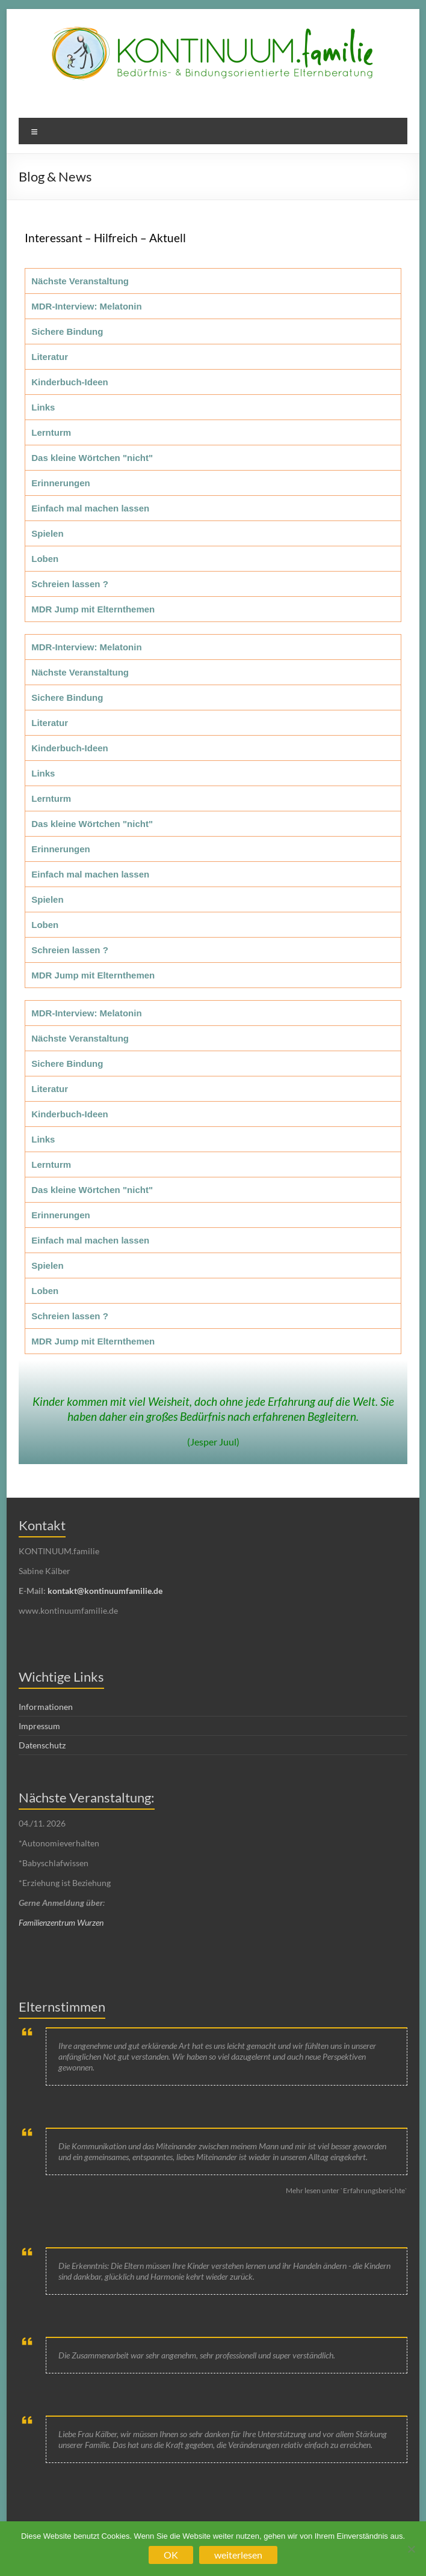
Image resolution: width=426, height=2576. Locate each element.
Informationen (46, 1707)
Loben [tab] (44, 559)
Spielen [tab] (47, 533)
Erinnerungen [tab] (60, 483)
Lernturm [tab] (51, 432)
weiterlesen (238, 2554)
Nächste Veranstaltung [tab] (80, 281)
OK (171, 2554)
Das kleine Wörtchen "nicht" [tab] (92, 458)
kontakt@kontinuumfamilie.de (105, 1591)
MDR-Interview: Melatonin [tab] (86, 306)
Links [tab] (43, 407)
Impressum (39, 1726)
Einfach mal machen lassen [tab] (90, 508)
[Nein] (411, 2549)
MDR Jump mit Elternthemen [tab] (93, 609)
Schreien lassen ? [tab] (69, 584)
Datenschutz (42, 1745)
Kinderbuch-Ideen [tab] (69, 382)
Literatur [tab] (49, 357)
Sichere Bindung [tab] (67, 331)
